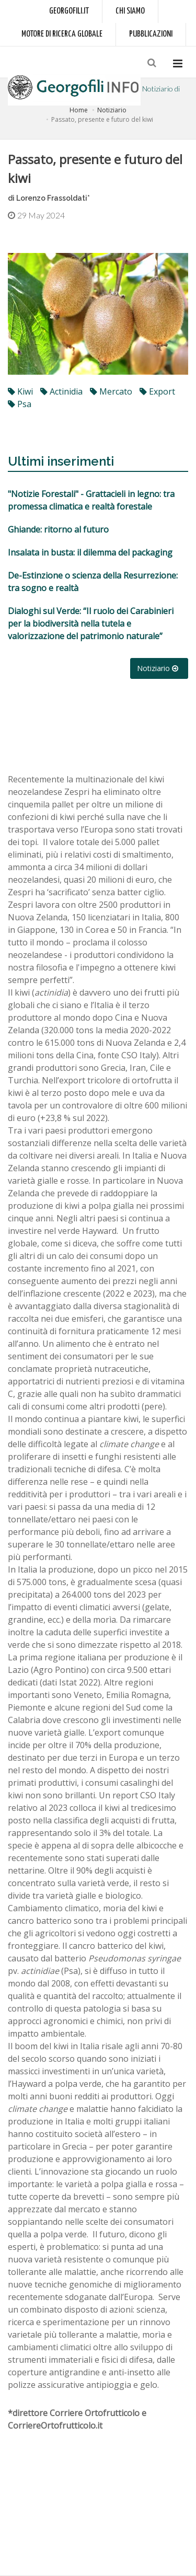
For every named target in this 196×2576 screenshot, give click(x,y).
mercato (111, 391)
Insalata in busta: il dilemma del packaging (90, 552)
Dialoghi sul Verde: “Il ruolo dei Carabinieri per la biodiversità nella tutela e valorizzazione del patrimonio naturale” (91, 623)
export (157, 391)
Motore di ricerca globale (61, 34)
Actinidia (61, 391)
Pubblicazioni (150, 34)
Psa (19, 404)
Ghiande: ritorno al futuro (58, 529)
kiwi (20, 391)
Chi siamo (130, 11)
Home (79, 110)
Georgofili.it (69, 11)
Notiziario (111, 110)
